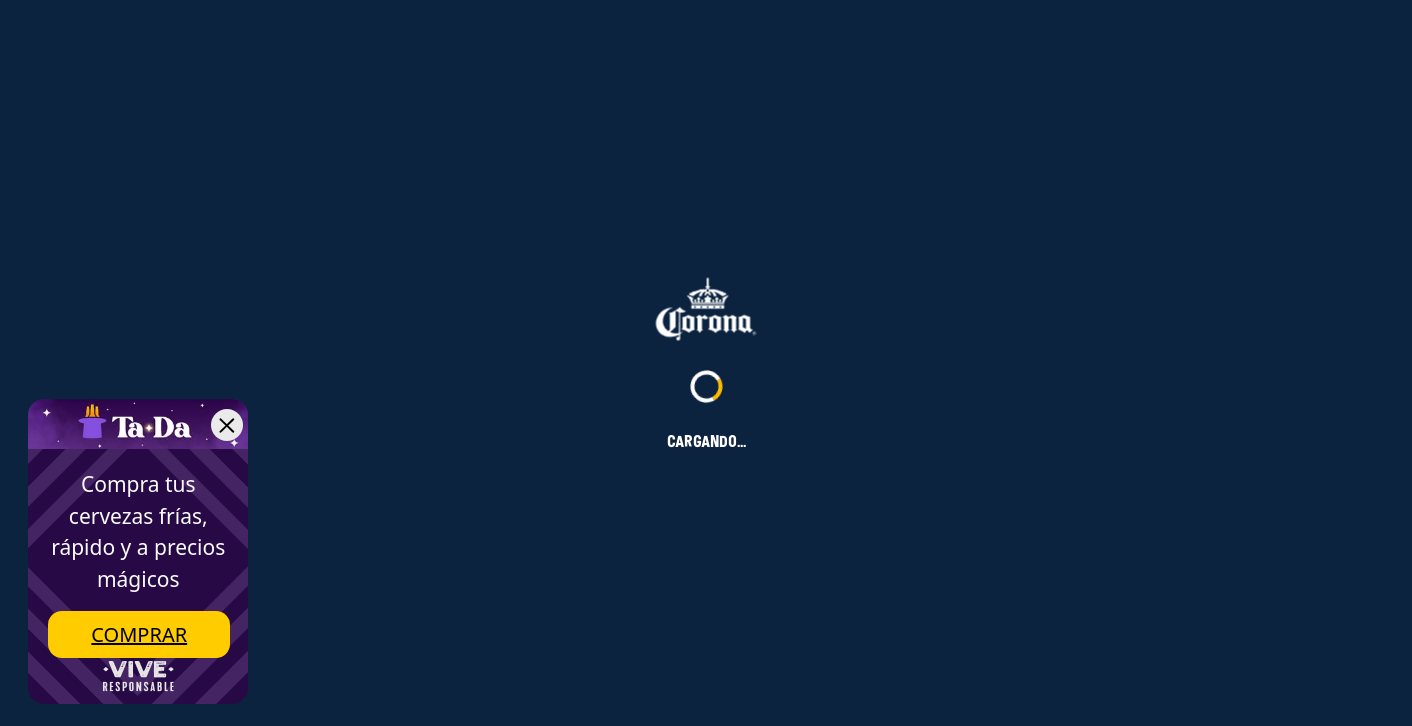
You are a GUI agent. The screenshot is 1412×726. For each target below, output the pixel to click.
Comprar (139, 634)
